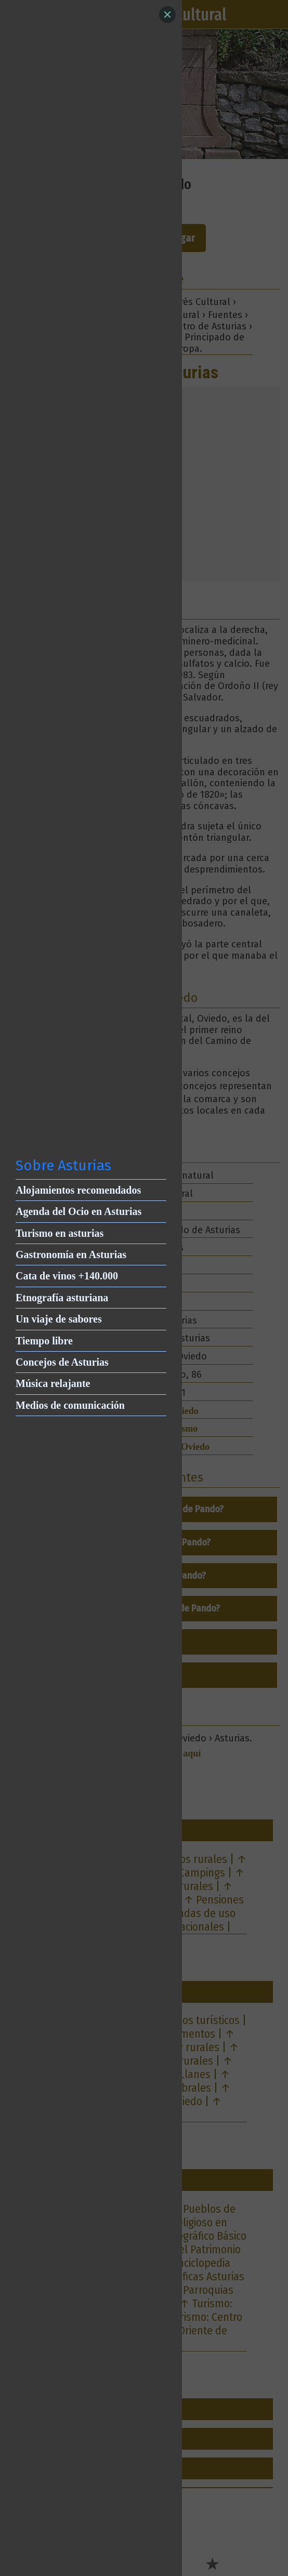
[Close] (167, 14)
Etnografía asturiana (62, 1297)
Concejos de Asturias (62, 1362)
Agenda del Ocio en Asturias (78, 1211)
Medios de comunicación (70, 1405)
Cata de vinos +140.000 (67, 1276)
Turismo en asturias (59, 1233)
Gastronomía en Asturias (71, 1254)
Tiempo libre (44, 1340)
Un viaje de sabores (59, 1319)
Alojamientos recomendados (78, 1190)
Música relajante (53, 1383)
